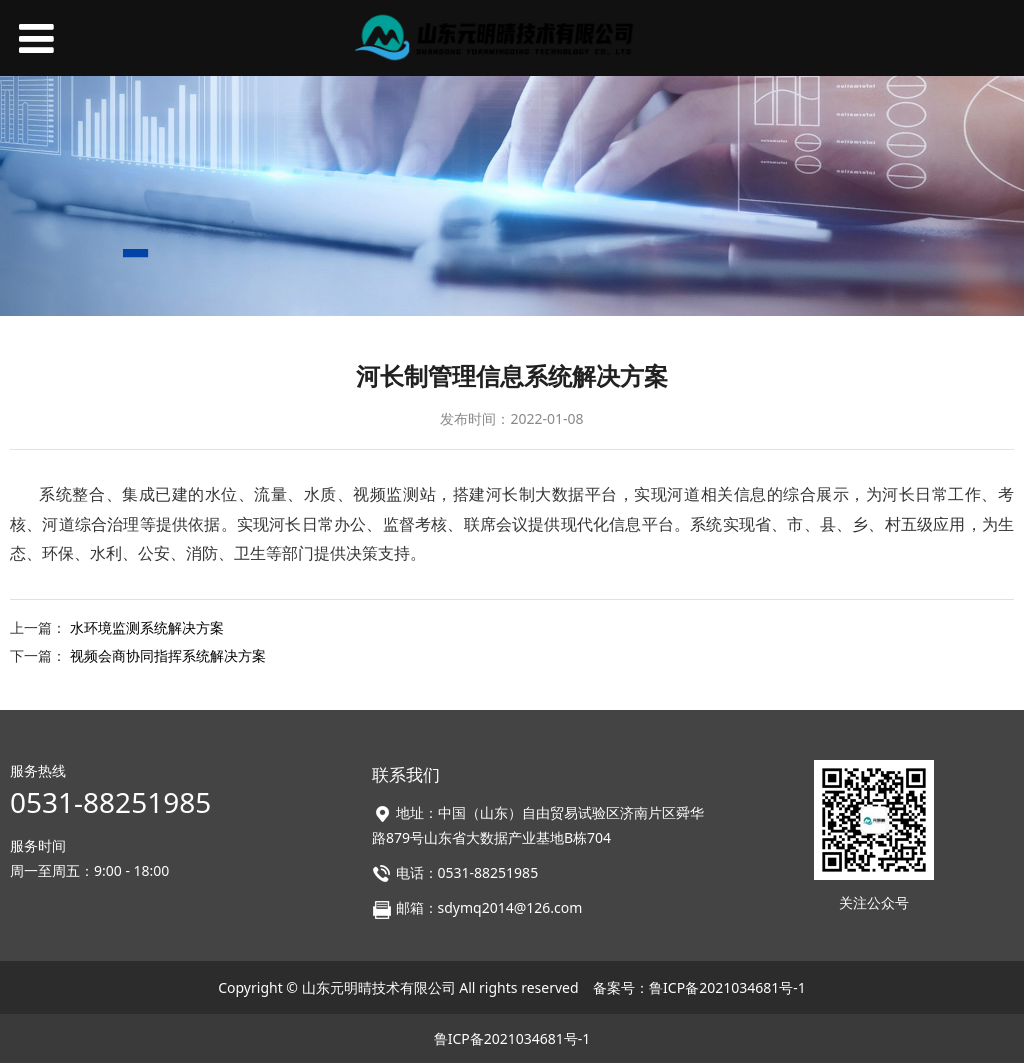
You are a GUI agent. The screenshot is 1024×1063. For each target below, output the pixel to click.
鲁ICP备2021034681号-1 (727, 987)
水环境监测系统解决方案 (147, 627)
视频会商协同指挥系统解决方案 (168, 655)
